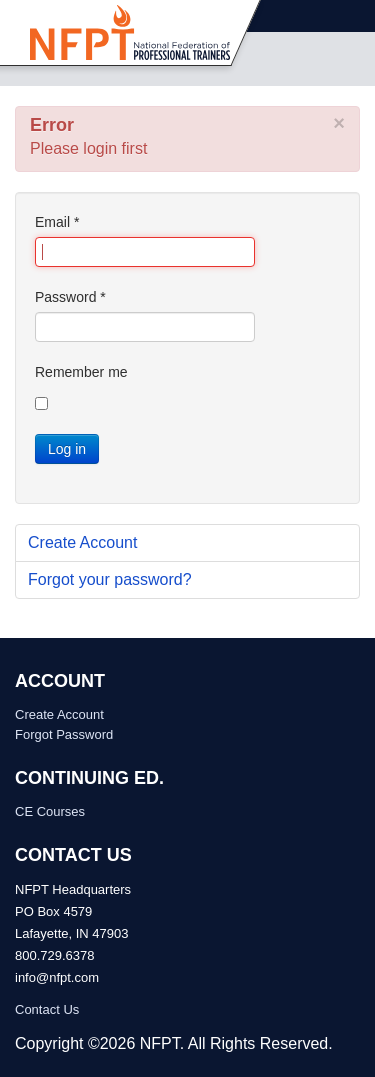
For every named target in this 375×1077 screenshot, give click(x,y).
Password (70, 297)
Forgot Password (64, 734)
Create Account (82, 542)
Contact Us (47, 1009)
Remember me (81, 372)
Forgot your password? (110, 579)
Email (57, 222)
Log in (67, 449)
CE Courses (50, 811)
